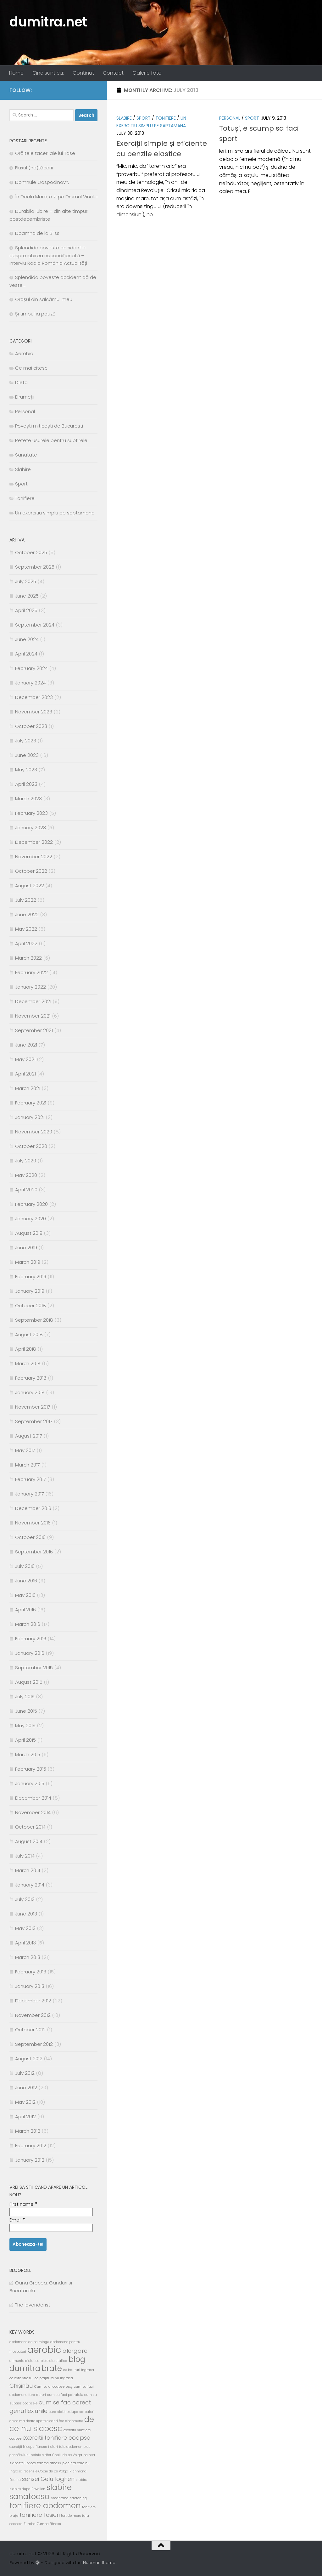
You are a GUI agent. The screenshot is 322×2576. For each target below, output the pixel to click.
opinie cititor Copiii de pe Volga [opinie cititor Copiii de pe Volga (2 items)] (56, 2455)
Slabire (124, 118)
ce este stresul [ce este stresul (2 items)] (21, 2378)
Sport (143, 118)
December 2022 (34, 842)
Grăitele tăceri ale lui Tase (45, 153)
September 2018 (34, 1320)
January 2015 (29, 1783)
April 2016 (25, 1609)
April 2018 (25, 1349)
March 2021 (27, 1088)
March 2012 (27, 2131)
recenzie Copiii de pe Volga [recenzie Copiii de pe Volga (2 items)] (46, 2471)
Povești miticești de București (49, 426)
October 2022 (31, 871)
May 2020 (26, 1175)
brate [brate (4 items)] (52, 2368)
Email (17, 2219)
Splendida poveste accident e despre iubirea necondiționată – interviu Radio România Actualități (48, 255)
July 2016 (25, 1566)
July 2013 (25, 1899)
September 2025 (34, 567)
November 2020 (33, 1131)
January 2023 (30, 827)
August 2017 (28, 1436)
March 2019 (27, 1262)
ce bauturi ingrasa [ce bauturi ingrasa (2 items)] (78, 2370)
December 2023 (34, 697)
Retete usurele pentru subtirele (51, 440)
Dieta (21, 382)
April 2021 (25, 1073)
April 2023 (26, 784)
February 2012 (30, 2145)
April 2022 (26, 943)
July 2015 (25, 1696)
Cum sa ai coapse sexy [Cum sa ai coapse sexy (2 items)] (53, 2386)
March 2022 (28, 958)
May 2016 (25, 1595)
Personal (229, 118)
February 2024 (31, 668)
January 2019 (29, 1291)
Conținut (83, 73)
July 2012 (25, 2073)
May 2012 (25, 2102)
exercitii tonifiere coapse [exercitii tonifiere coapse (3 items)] (56, 2438)
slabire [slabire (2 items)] (81, 2479)
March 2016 (27, 1624)
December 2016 (33, 1508)
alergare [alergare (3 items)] (75, 2351)
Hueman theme (99, 2563)
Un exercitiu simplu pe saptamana (55, 512)
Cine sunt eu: (48, 73)
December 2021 (33, 1001)
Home (16, 73)
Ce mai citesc (31, 368)
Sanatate (26, 454)
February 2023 (31, 813)
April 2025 (26, 610)
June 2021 (26, 1044)
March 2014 (27, 1870)
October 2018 (30, 1305)
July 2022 (25, 900)
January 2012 (29, 2160)
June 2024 (27, 639)
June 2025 (27, 596)
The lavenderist (32, 2304)
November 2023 (33, 711)
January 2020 (30, 1218)
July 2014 (25, 1856)
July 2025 (25, 581)
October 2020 (31, 1146)
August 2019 (28, 1233)
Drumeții (24, 397)
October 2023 (31, 726)
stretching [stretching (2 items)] (78, 2498)
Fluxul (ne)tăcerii (34, 167)
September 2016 (34, 1551)
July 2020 (25, 1160)
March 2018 (28, 1363)
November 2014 (33, 1812)
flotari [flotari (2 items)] (53, 2446)
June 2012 (26, 2087)
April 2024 (26, 653)
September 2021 (34, 1030)
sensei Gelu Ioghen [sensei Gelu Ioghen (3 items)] (48, 2479)
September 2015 (34, 1667)
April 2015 (25, 1740)
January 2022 (30, 987)
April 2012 (25, 2116)
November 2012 (33, 2015)
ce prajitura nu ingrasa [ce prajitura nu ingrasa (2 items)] (54, 2378)
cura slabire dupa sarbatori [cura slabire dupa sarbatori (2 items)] (71, 2411)
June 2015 (26, 1711)
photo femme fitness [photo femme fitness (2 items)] (43, 2463)
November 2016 (33, 1522)
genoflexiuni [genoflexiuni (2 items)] (19, 2455)
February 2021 (30, 1102)
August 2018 (29, 1334)
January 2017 (29, 1493)
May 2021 (25, 1059)
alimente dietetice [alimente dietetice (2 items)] (24, 2360)
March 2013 (27, 1957)
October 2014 (30, 1827)
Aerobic (24, 353)
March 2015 (27, 1754)
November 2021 (33, 1016)
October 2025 (31, 552)
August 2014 (28, 1841)
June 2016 (26, 1580)
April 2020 (26, 1189)
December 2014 (33, 1798)
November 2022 (33, 856)
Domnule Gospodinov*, (42, 182)
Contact (113, 73)
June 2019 (26, 1247)
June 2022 (27, 914)
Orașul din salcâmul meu (43, 299)
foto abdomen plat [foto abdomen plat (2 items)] (74, 2446)
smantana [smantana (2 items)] (60, 2498)
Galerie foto (147, 73)
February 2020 (31, 1204)
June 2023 (27, 755)
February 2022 (31, 972)
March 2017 (27, 1464)
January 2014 (29, 1884)
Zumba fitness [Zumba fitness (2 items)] (49, 2524)
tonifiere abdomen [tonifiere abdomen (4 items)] (45, 2505)
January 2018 (30, 1392)
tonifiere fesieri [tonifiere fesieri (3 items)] (39, 2515)
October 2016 (30, 1537)
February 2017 (30, 1479)
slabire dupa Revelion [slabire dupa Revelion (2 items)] (27, 2489)
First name (23, 2204)
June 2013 (26, 1913)
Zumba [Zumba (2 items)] (30, 2524)
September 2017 (34, 1421)
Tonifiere (165, 118)
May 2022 (26, 929)
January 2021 (29, 1117)
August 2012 (28, 2058)
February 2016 (30, 1638)
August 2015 (28, 1682)
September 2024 (34, 624)
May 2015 (25, 1725)
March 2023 (28, 798)
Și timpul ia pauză (35, 313)
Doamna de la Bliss (37, 233)
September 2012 (34, 2044)
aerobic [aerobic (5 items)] (44, 2349)
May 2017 (25, 1450)
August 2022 (29, 885)
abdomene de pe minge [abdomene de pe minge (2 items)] (29, 2342)
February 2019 (30, 1276)
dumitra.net (48, 22)
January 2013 (29, 1986)
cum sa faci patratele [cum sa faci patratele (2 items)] (65, 2394)
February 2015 (30, 1769)
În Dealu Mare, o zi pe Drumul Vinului (56, 196)
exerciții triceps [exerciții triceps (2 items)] (21, 2446)
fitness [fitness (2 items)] (41, 2446)
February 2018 (31, 1378)
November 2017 (32, 1407)
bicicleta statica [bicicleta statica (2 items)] (54, 2360)
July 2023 (25, 740)
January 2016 (29, 1653)
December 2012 (33, 2000)
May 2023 (26, 769)
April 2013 (25, 1942)
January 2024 (30, 682)
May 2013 (25, 1928)
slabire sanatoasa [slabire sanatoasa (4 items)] (40, 2492)
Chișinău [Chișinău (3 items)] (21, 2386)
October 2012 (30, 2029)
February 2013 (30, 1971)
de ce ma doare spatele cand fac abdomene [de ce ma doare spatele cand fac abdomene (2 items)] (46, 2421)
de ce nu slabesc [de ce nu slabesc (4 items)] (51, 2424)
